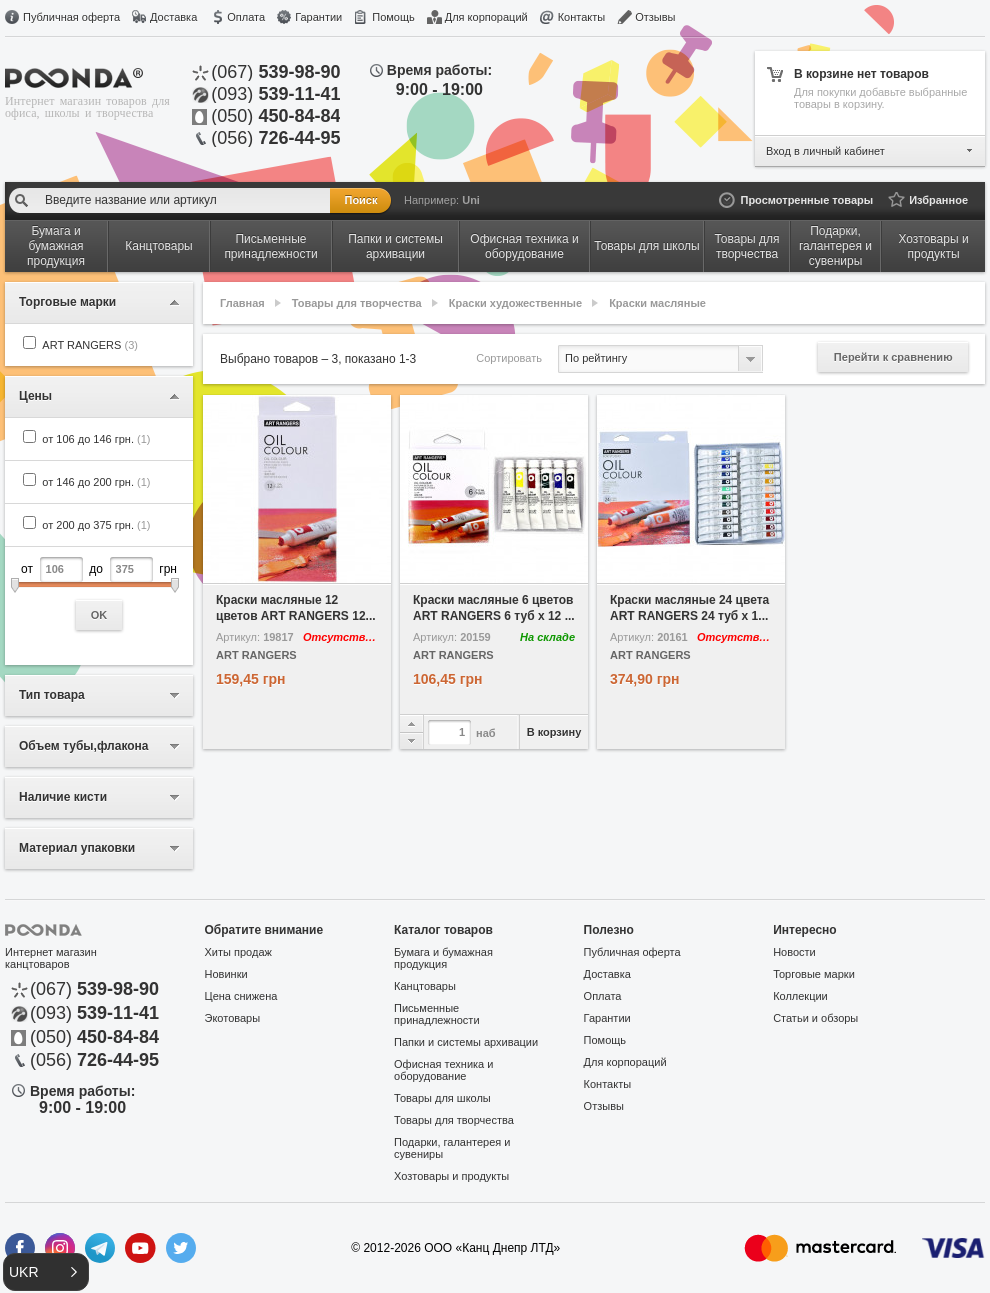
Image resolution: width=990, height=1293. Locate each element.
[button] (46, 1272)
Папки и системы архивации (466, 1042)
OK (99, 615)
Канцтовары (425, 986)
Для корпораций (486, 17)
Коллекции (800, 996)
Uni (471, 200)
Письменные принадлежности (436, 1014)
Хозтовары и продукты (451, 1176)
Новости (794, 952)
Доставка (173, 17)
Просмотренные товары (806, 200)
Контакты (582, 17)
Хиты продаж (238, 952)
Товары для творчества (357, 303)
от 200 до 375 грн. (96, 525)
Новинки (226, 974)
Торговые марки (814, 974)
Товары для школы (442, 1098)
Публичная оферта (71, 17)
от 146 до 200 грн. (96, 482)
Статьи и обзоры (815, 1018)
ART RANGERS (90, 345)
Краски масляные (657, 303)
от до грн (99, 593)
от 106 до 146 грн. (96, 439)
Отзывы (655, 17)
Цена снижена (241, 996)
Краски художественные (515, 303)
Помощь (393, 17)
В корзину (554, 732)
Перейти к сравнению (893, 357)
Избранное (938, 200)
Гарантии (318, 17)
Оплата (246, 17)
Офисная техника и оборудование (443, 1070)
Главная (242, 303)
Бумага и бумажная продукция (443, 958)
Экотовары (233, 1018)
